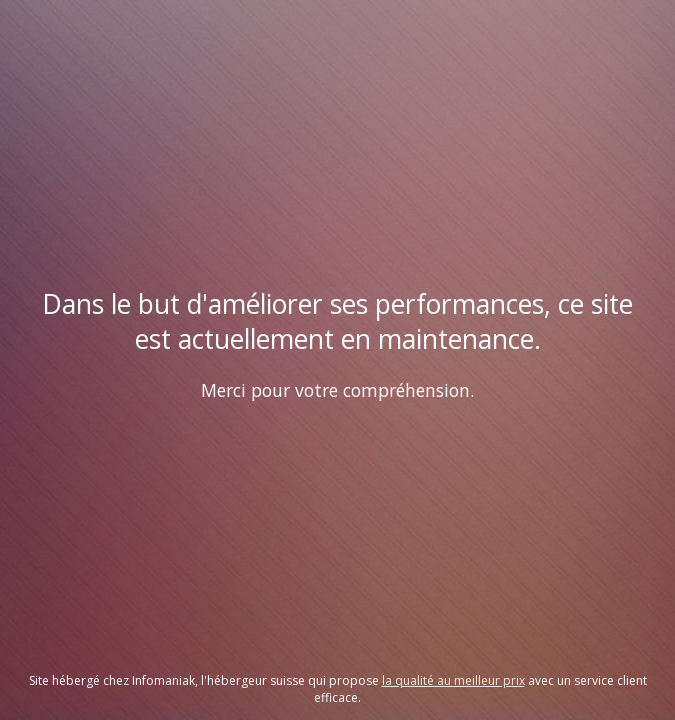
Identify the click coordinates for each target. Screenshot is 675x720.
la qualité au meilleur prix (453, 680)
